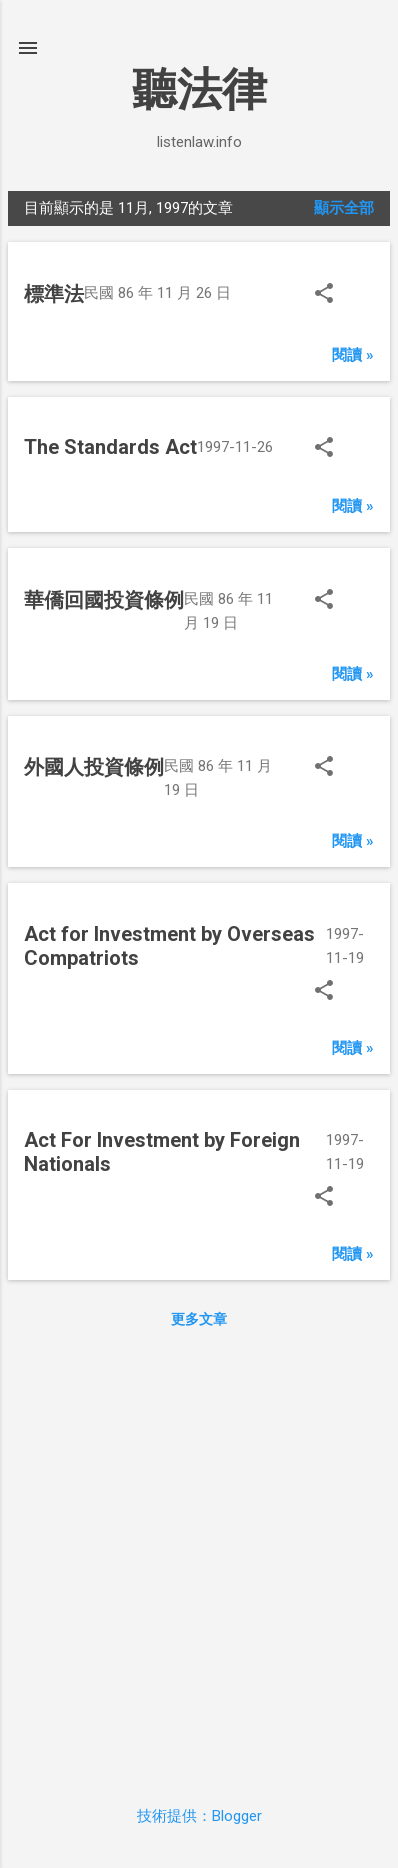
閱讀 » (353, 355)
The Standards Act (110, 447)
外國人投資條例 (94, 767)
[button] (324, 295)
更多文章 (199, 1319)
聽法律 (199, 89)
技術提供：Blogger (199, 1816)
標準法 (54, 294)
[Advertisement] (199, 1558)
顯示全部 (344, 208)
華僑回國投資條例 (104, 600)
